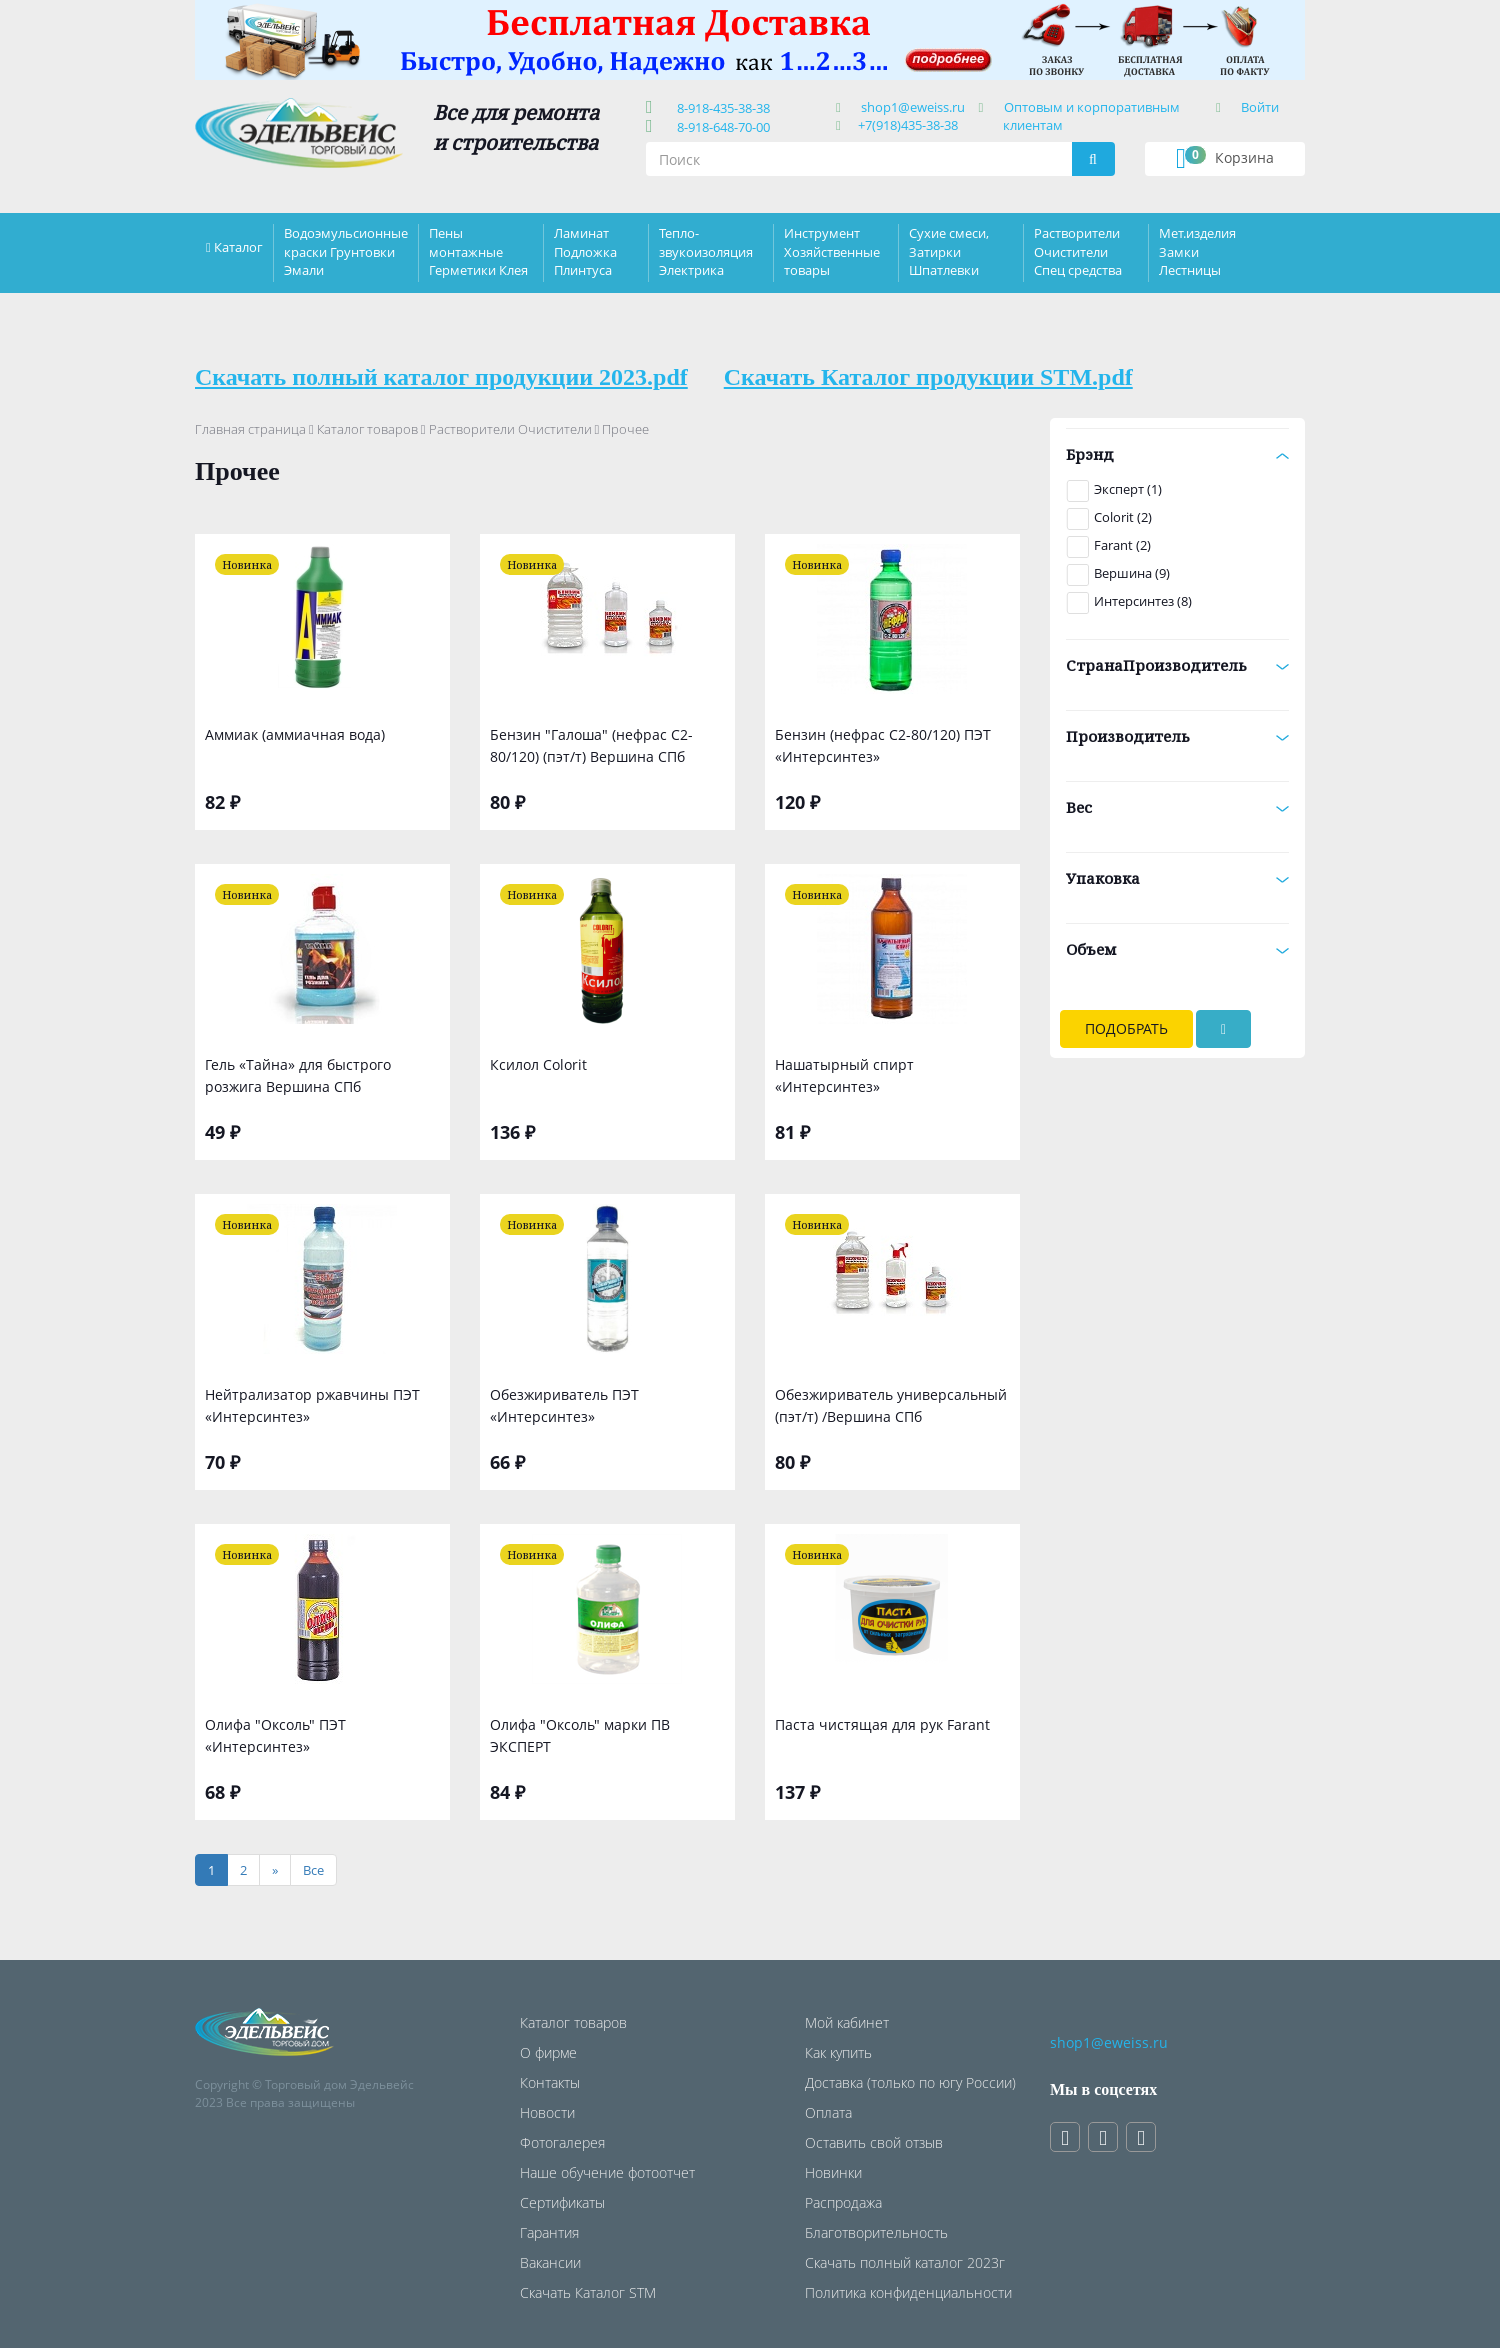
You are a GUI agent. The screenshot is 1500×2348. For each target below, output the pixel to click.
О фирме (548, 2052)
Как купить (838, 2052)
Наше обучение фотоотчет (607, 2172)
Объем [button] (1177, 949)
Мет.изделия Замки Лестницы (1197, 251)
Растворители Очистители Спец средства (1078, 251)
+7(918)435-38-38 (908, 125)
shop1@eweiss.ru (913, 107)
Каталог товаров (367, 429)
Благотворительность (876, 2232)
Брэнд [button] (1177, 454)
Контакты (550, 2082)
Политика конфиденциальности (908, 2292)
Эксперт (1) (1128, 489)
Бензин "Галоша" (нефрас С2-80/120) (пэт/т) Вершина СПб (591, 745)
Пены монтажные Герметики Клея (478, 251)
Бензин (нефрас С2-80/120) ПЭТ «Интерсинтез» (883, 745)
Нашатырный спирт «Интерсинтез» (844, 1075)
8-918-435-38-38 (720, 108)
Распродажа (843, 2202)
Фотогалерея (562, 2142)
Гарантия (549, 2232)
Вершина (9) (1132, 573)
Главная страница (250, 429)
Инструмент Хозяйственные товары (832, 251)
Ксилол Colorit (538, 1064)
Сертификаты (562, 2202)
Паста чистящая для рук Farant (882, 1724)
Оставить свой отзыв (874, 2142)
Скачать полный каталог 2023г (905, 2262)
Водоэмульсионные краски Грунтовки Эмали (346, 251)
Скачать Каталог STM (588, 2292)
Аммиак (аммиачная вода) (295, 734)
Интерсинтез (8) (1143, 601)
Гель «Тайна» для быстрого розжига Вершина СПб (298, 1075)
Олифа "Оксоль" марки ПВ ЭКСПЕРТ (580, 1735)
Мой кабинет (847, 2022)
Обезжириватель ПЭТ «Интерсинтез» (564, 1405)
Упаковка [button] (1177, 878)
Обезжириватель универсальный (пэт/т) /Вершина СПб (891, 1405)
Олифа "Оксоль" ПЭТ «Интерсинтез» (275, 1735)
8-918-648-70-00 (720, 127)
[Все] (313, 1870)
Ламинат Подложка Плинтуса (585, 251)
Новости (547, 2112)
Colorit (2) (1123, 517)
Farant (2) (1122, 545)
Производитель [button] (1177, 736)
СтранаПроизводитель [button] (1177, 665)
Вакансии (550, 2262)
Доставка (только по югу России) (910, 2082)
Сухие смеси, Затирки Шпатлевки (949, 251)
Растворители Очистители (510, 429)
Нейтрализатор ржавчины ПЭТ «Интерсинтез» (312, 1405)
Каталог (238, 247)
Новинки (833, 2172)
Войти (1260, 107)
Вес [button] (1177, 807)
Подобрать (1126, 1028)
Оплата (828, 2112)
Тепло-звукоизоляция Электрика (706, 251)
